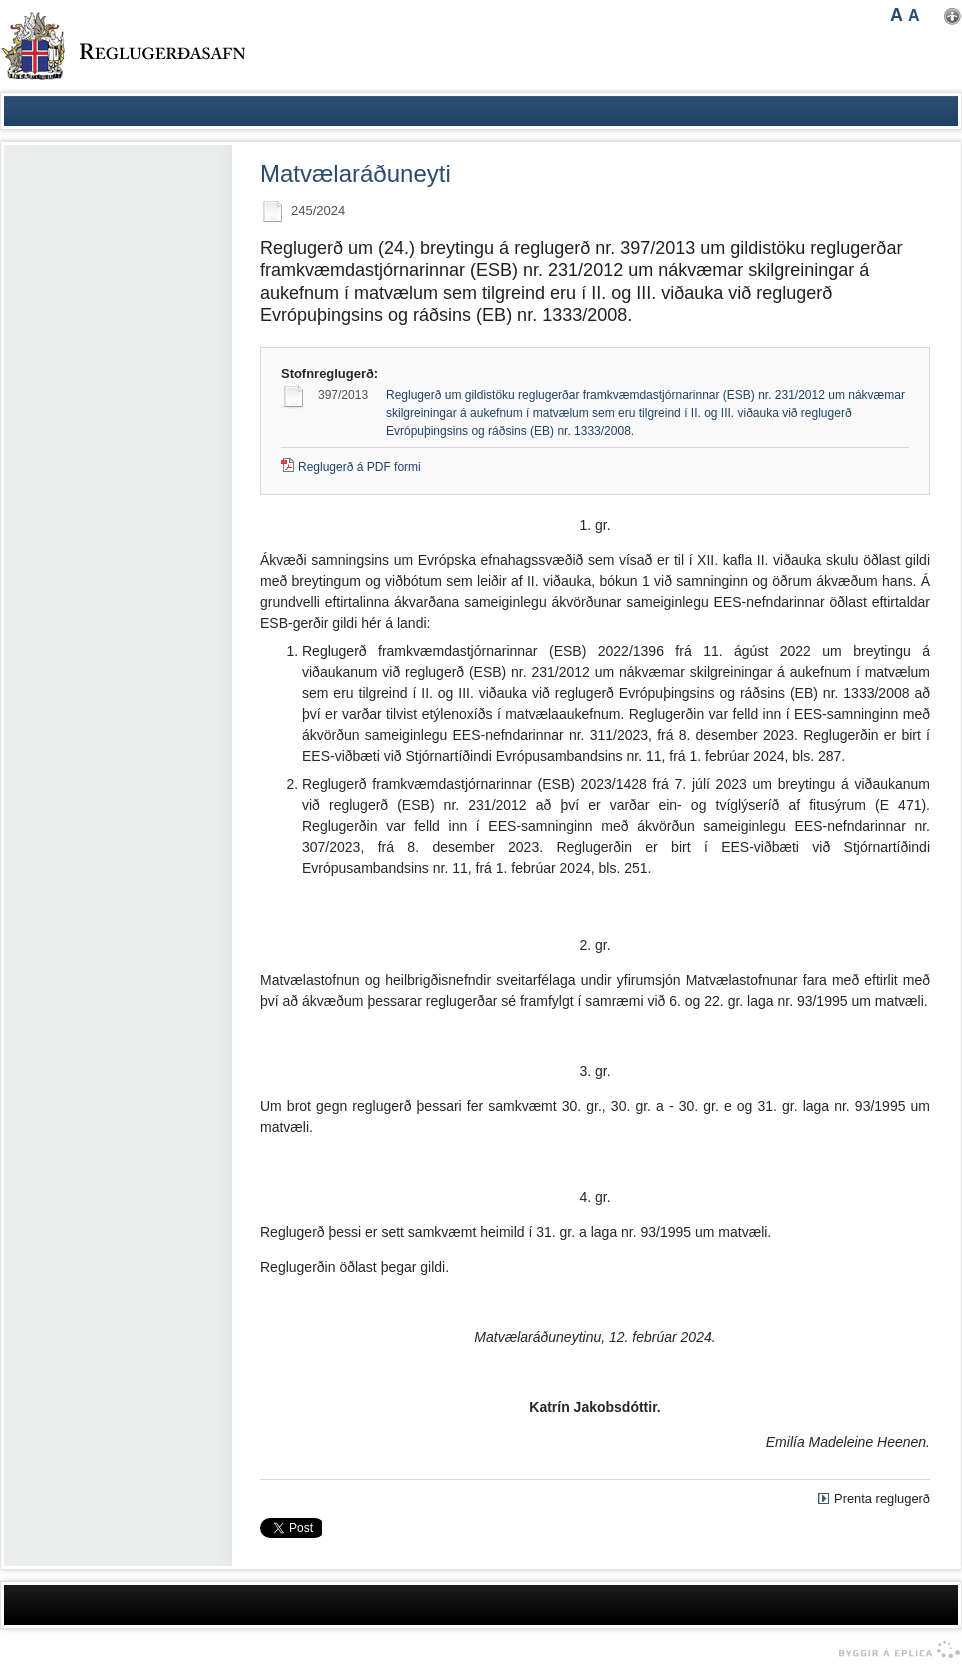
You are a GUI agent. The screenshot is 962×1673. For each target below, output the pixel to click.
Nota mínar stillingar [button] (952, 16)
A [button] (896, 15)
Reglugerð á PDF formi (359, 467)
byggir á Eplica (894, 1650)
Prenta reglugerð (882, 1498)
